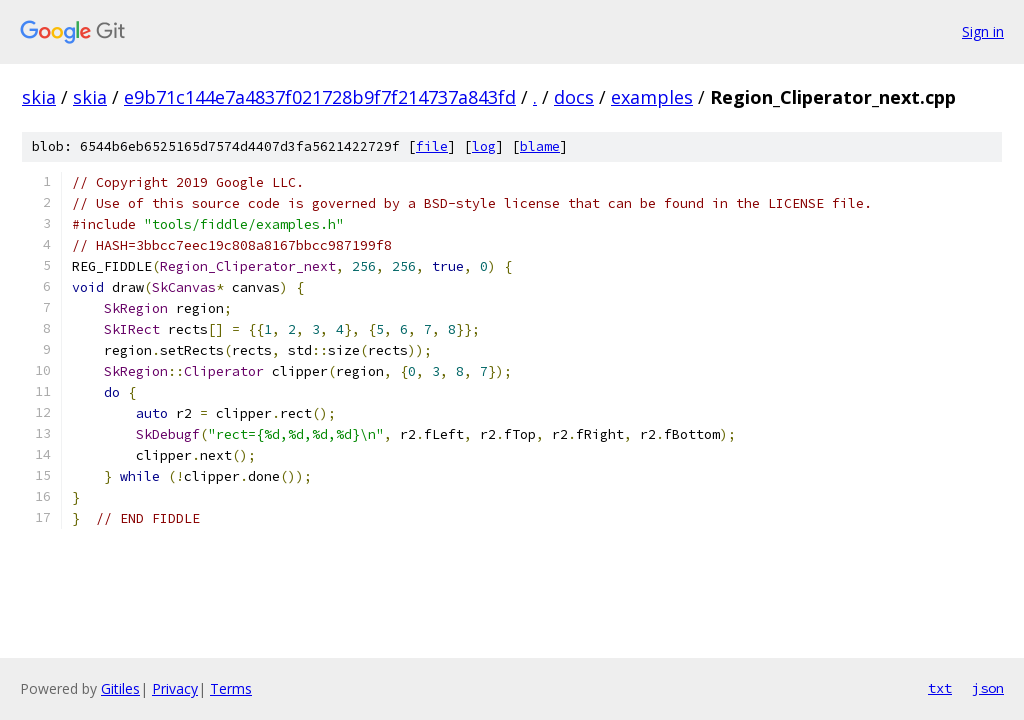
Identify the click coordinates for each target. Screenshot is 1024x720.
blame (540, 146)
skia (39, 97)
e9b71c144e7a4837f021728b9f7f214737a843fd (320, 97)
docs (574, 97)
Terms (231, 688)
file (432, 146)
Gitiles (120, 688)
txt (940, 688)
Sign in (983, 31)
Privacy (175, 688)
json (988, 688)
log (484, 146)
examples (652, 97)
